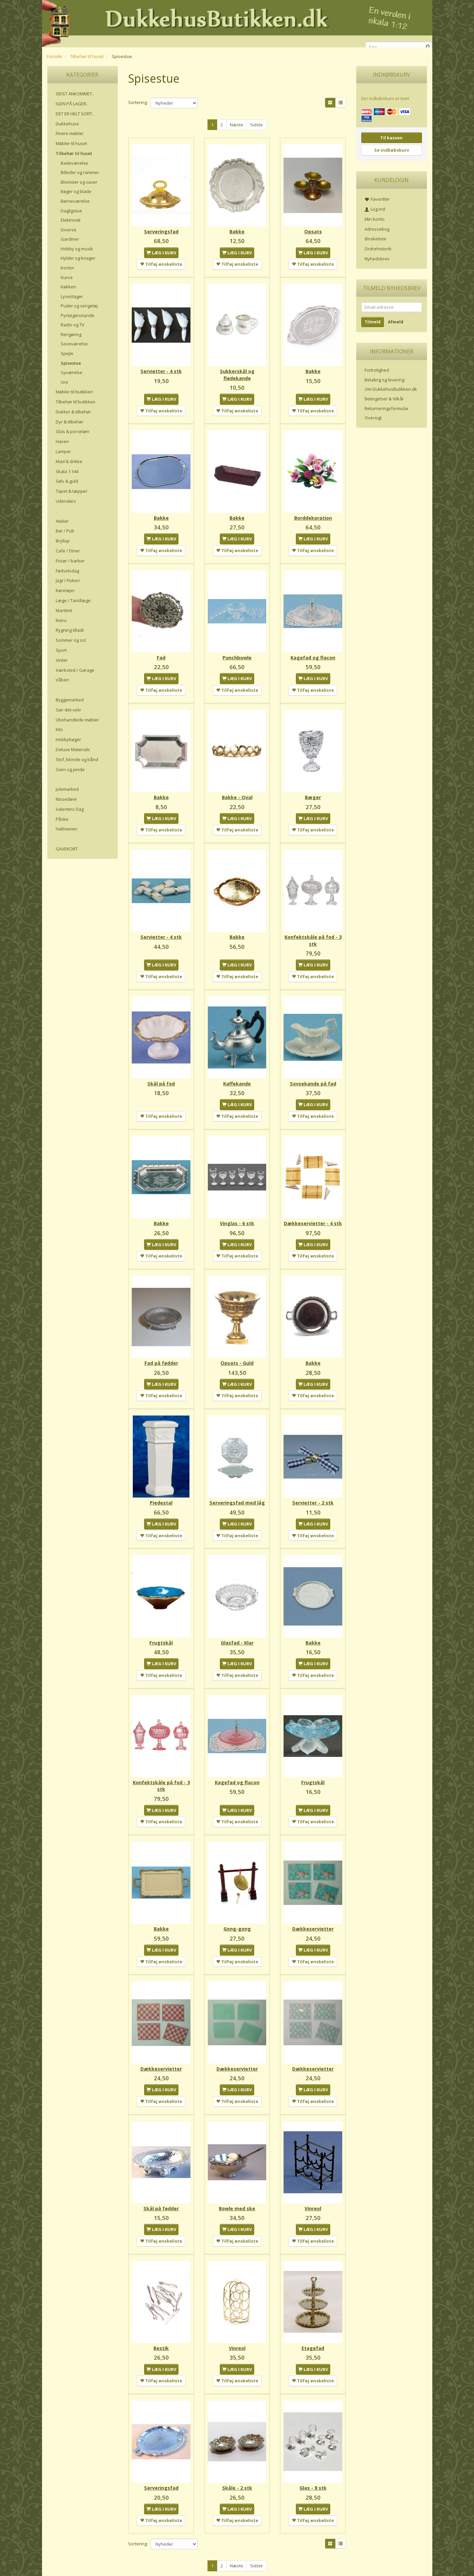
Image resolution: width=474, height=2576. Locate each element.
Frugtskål (161, 1634)
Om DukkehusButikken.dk (391, 389)
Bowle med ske (237, 2194)
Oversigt (373, 418)
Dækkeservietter (313, 1917)
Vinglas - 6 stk (237, 1212)
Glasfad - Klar (237, 1634)
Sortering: (138, 102)
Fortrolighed (377, 370)
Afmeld (395, 322)
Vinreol (313, 2194)
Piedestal (161, 1495)
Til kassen (391, 138)
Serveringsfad (161, 230)
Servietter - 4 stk (161, 368)
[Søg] (428, 47)
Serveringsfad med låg (237, 1495)
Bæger (313, 790)
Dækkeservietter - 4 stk (313, 1215)
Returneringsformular (387, 408)
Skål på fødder (161, 2194)
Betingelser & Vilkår (384, 399)
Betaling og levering (384, 380)
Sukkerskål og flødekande (237, 371)
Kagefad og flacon (313, 651)
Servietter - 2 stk (313, 1495)
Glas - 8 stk (313, 2471)
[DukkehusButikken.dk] (237, 22)
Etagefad (313, 2332)
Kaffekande (237, 1073)
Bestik (161, 2332)
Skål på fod (161, 1073)
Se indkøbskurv (391, 150)
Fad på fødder (161, 1357)
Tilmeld (373, 322)
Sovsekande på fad (313, 1073)
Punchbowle (237, 651)
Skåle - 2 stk (237, 2471)
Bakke (237, 230)
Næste (236, 125)
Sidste (256, 125)
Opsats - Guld (237, 1357)
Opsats (313, 230)
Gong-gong (237, 1917)
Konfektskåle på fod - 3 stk (313, 931)
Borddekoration (313, 513)
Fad (161, 651)
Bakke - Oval (237, 790)
